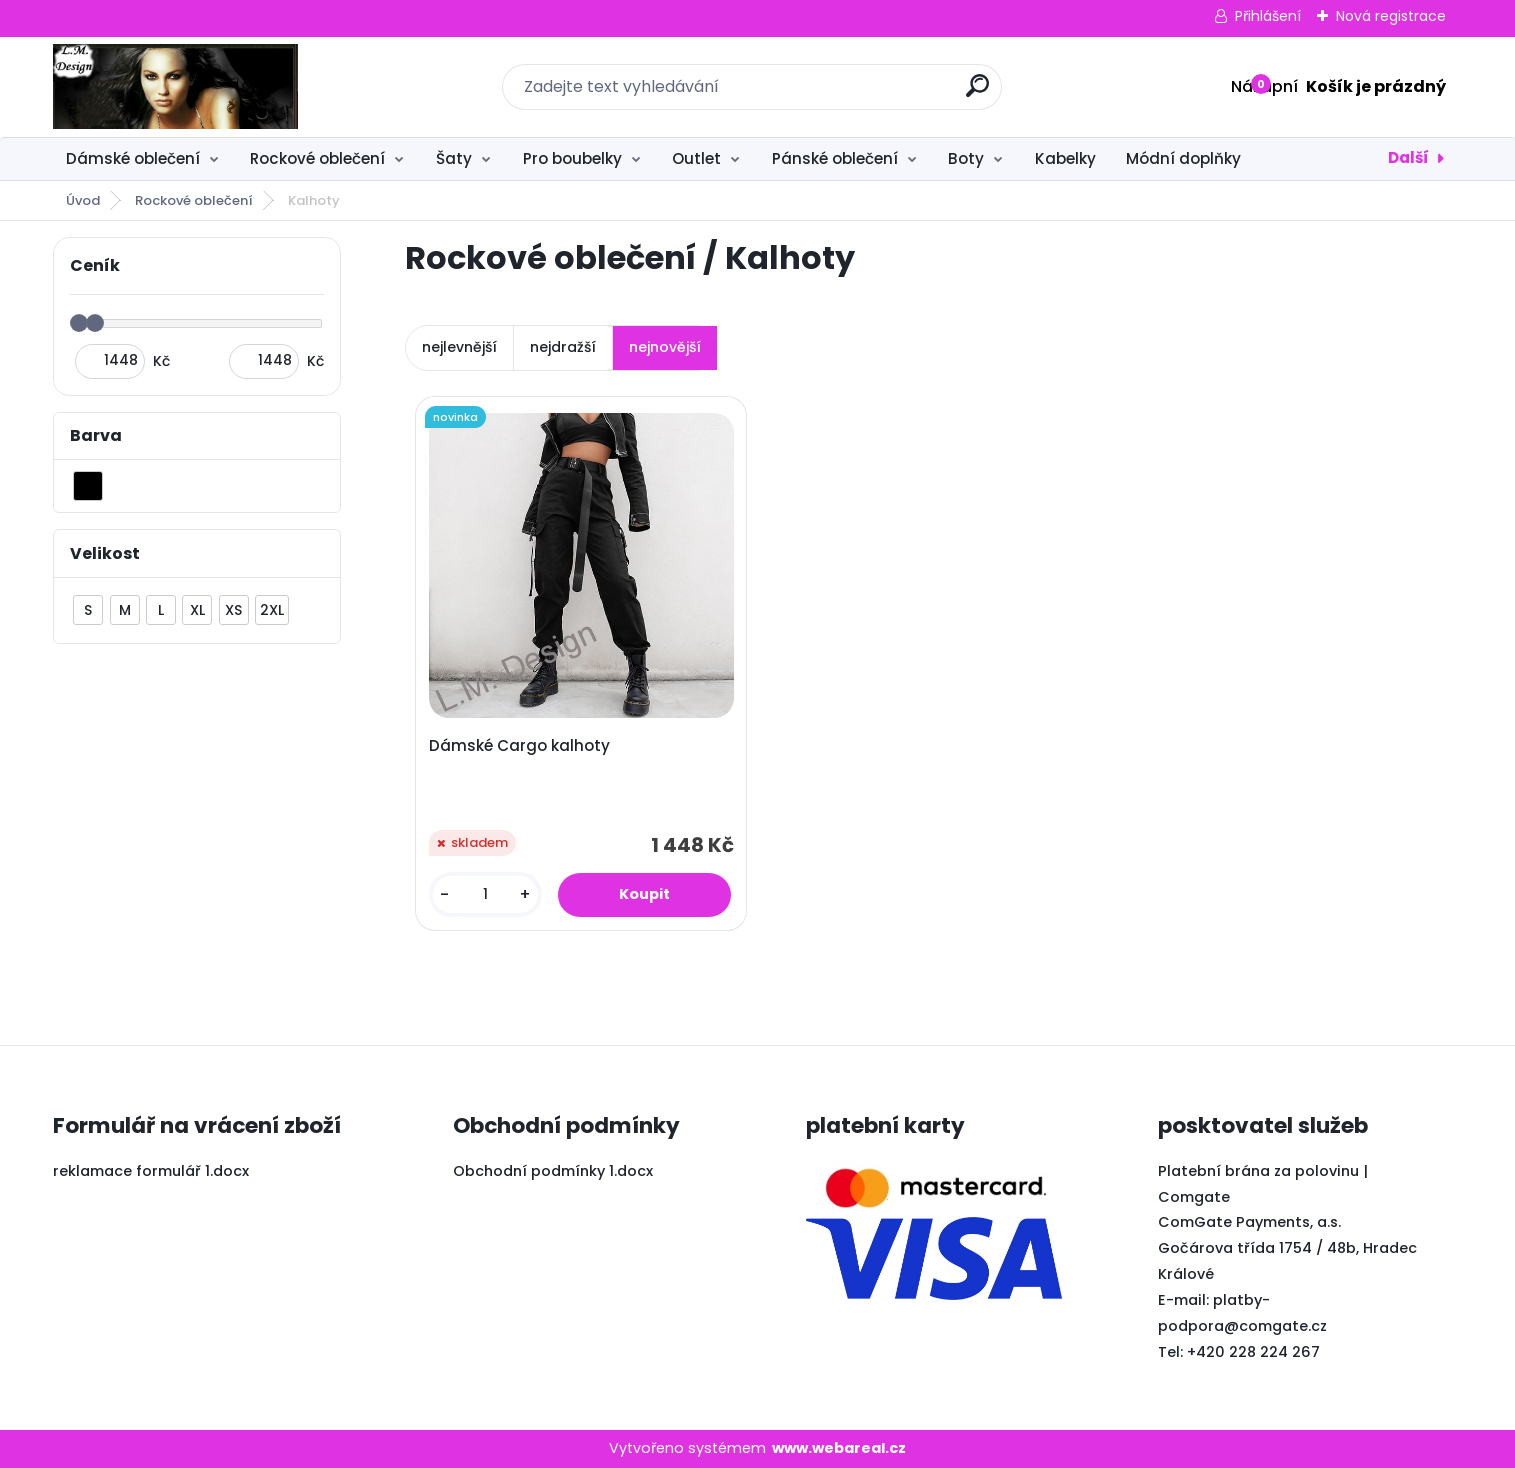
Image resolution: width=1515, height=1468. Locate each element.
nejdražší (563, 347)
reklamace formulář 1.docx (151, 1171)
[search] (977, 93)
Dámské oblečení (133, 158)
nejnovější (665, 347)
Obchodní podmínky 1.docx (553, 1171)
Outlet (696, 158)
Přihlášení (1268, 16)
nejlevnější (459, 347)
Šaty (454, 158)
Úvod (83, 200)
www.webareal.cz (839, 1448)
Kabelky (1065, 158)
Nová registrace (1391, 16)
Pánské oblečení (835, 158)
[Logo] (175, 87)
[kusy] (485, 894)
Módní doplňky (1183, 158)
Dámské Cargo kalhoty (519, 746)
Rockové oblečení (317, 158)
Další (1408, 157)
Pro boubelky (572, 158)
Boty (966, 158)
